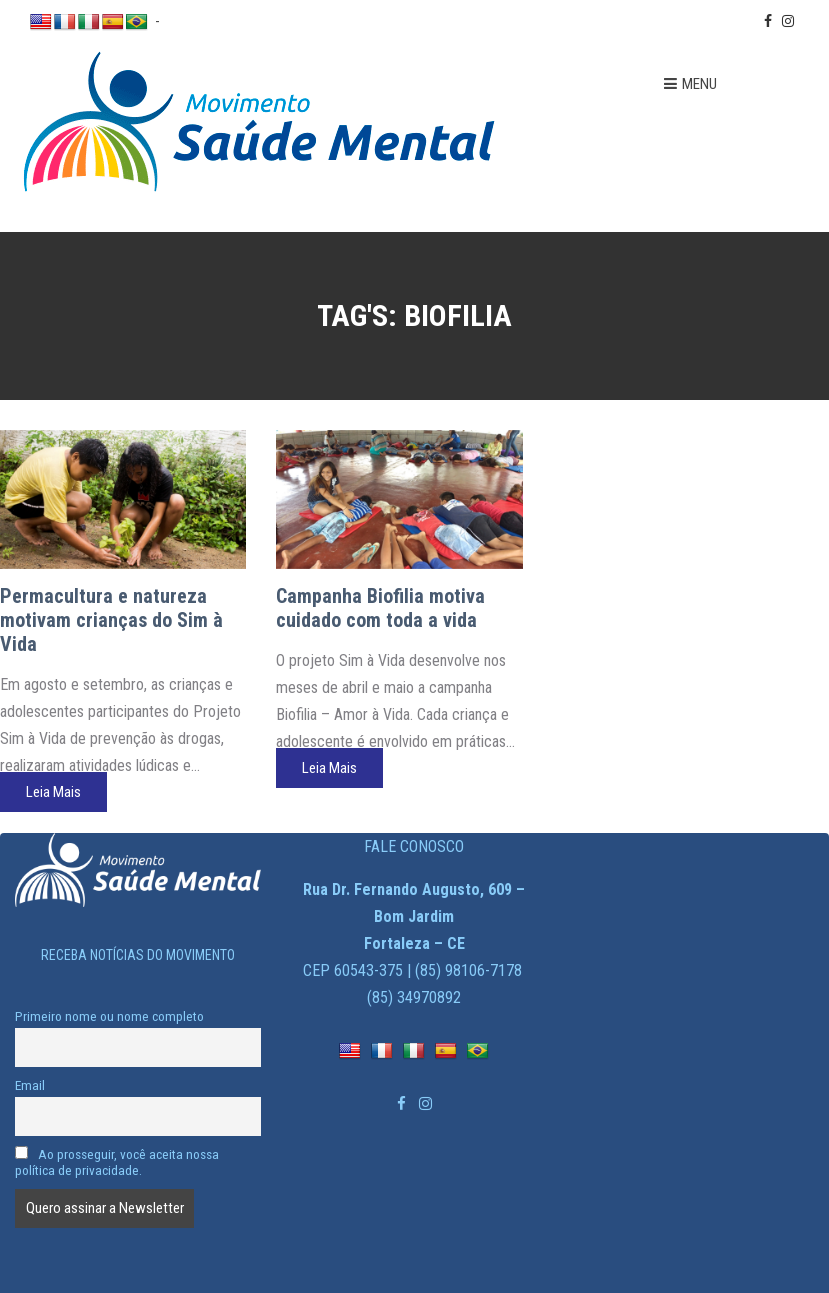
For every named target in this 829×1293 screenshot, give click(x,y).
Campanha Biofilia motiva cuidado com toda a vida (380, 608)
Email (30, 1085)
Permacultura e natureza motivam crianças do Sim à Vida (111, 620)
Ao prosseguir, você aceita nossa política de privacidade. (117, 1162)
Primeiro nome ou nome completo (109, 1016)
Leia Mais (53, 792)
